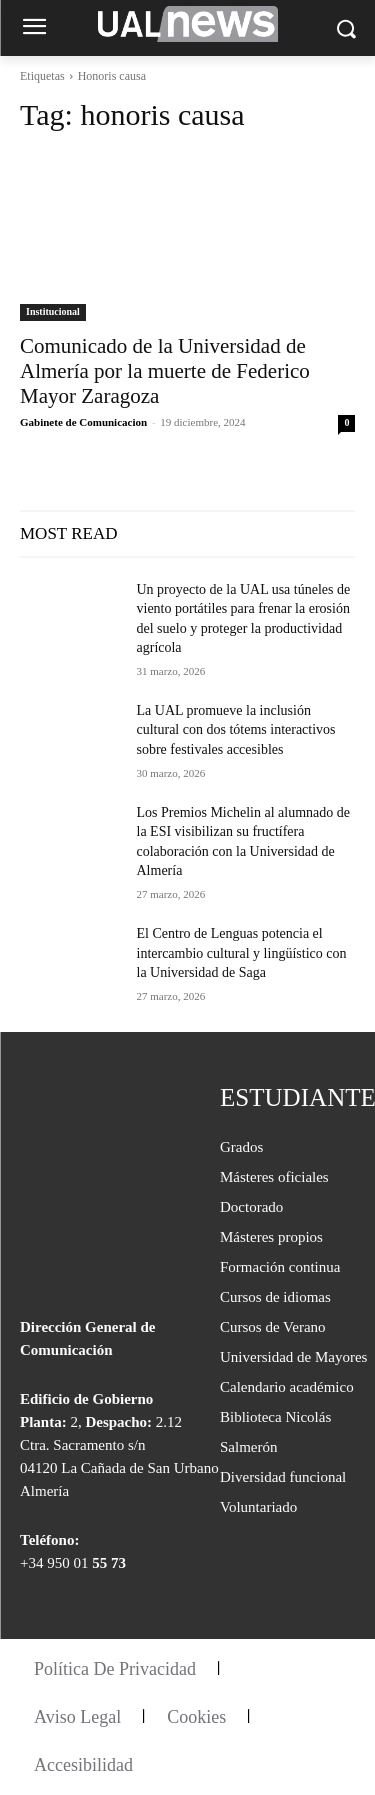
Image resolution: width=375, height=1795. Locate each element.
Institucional (53, 311)
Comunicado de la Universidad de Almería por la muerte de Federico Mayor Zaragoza (165, 371)
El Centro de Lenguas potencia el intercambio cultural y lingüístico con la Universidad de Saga (242, 953)
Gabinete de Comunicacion (83, 422)
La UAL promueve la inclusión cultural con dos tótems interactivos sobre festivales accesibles (236, 730)
